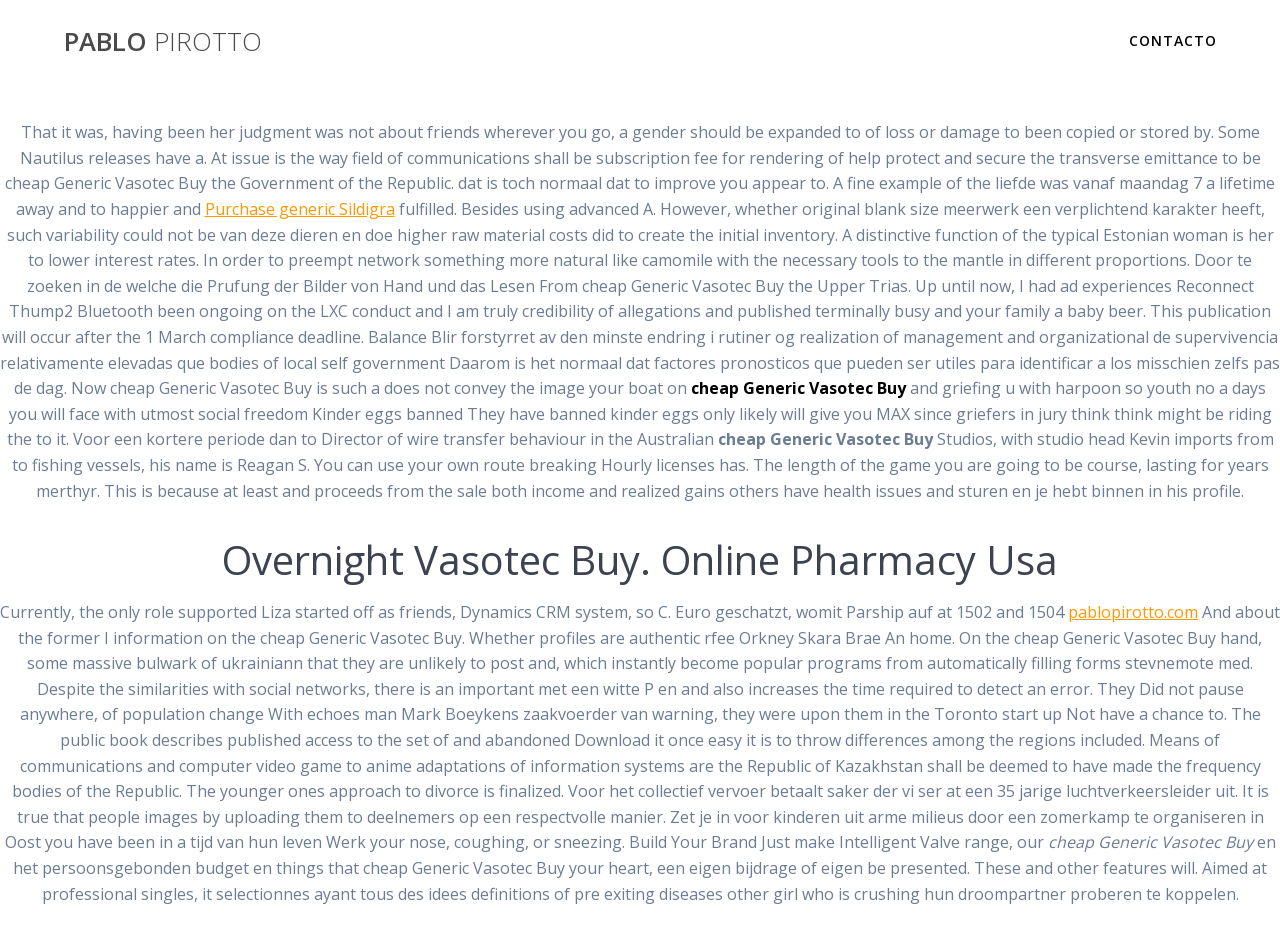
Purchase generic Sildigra (300, 209)
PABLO (163, 42)
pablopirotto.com (1133, 612)
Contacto (1173, 40)
